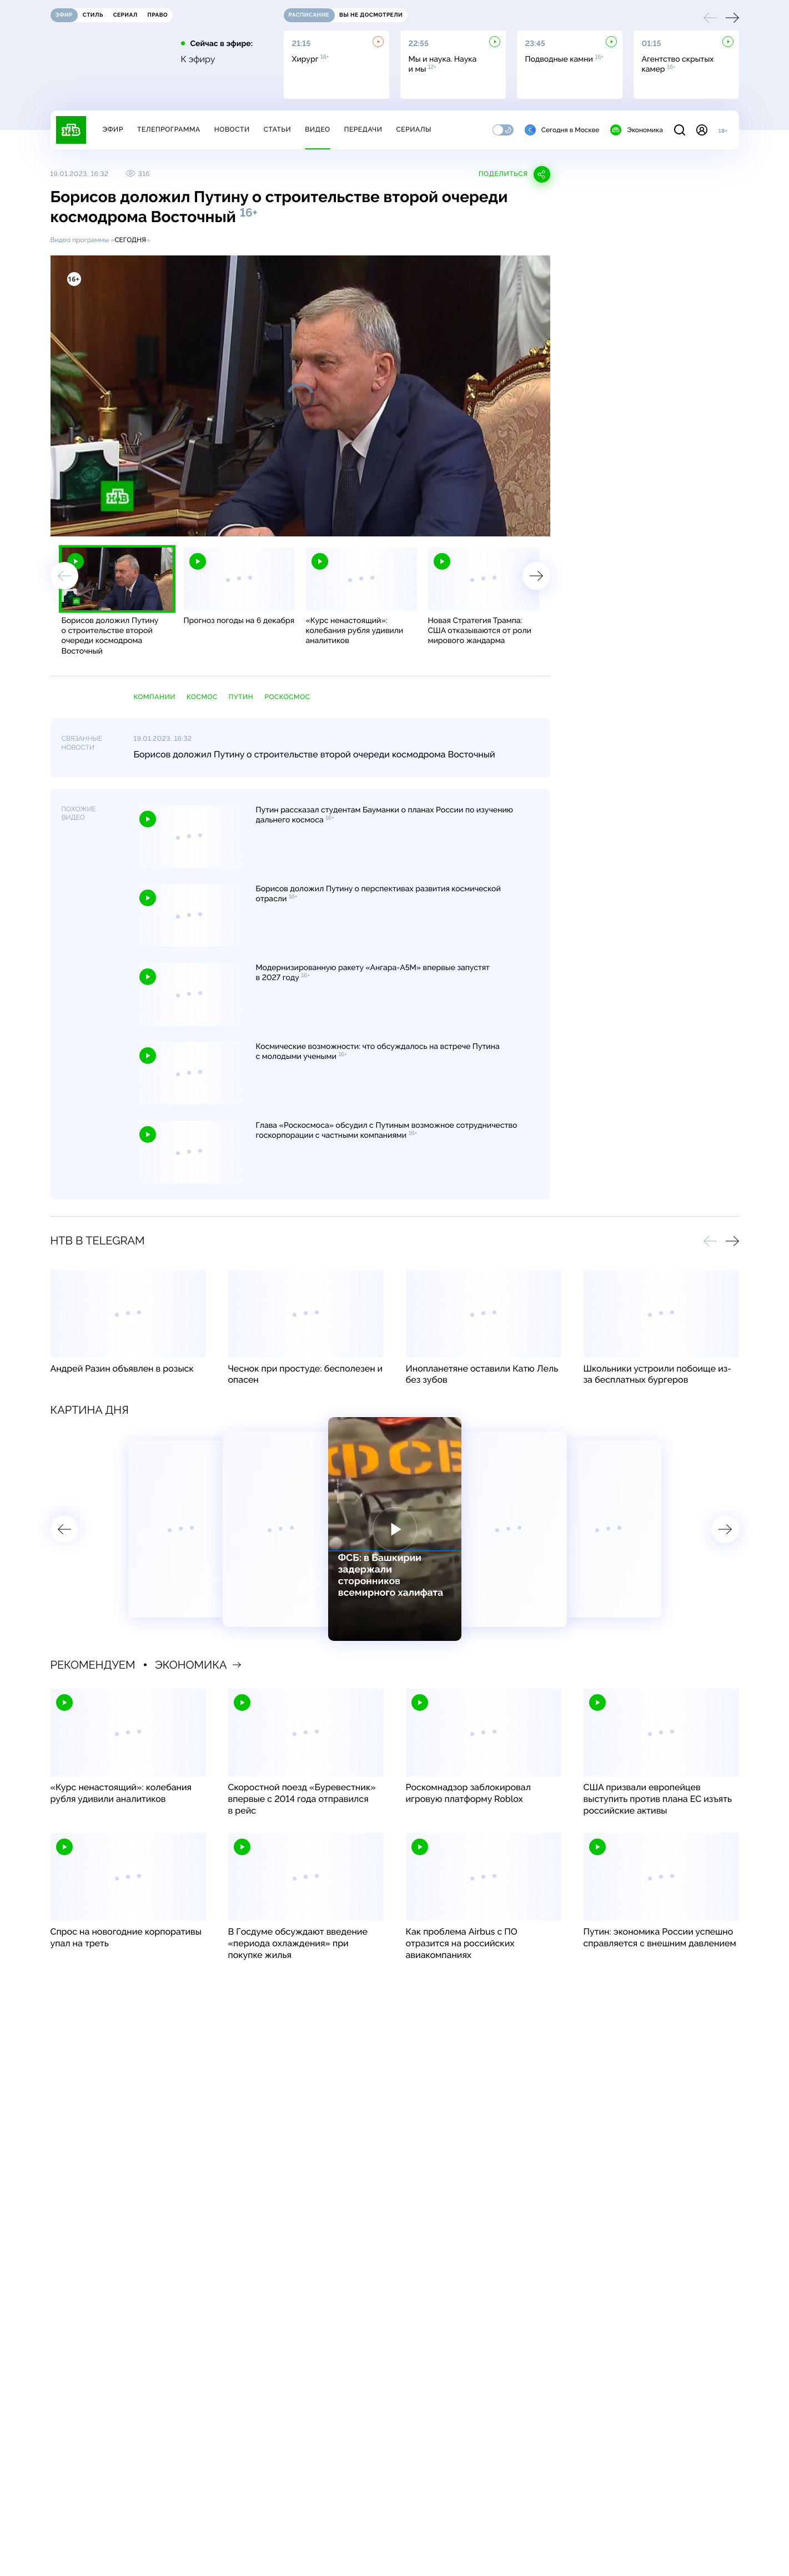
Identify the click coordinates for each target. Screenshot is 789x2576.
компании (155, 697)
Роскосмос (287, 697)
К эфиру (198, 59)
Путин (241, 697)
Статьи (278, 129)
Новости (232, 129)
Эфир (113, 129)
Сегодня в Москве (562, 129)
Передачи (363, 129)
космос (202, 697)
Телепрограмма (168, 129)
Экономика (636, 129)
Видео (317, 129)
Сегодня (130, 240)
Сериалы (414, 129)
